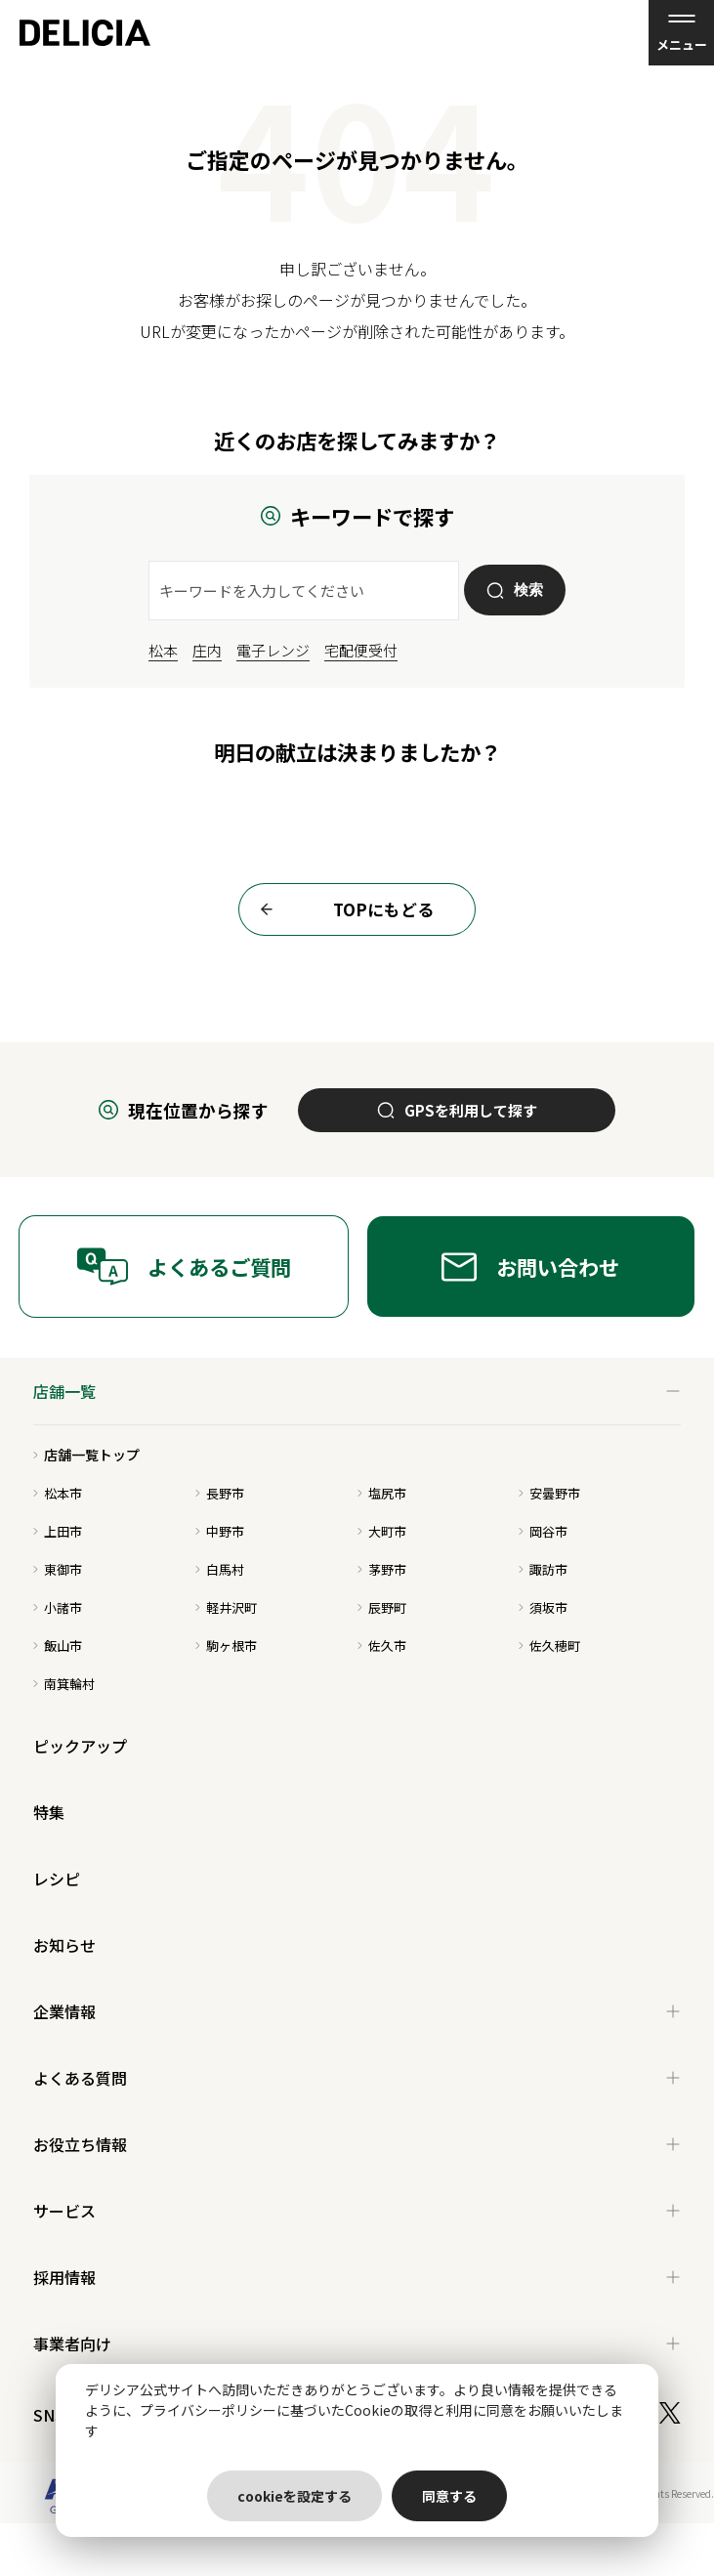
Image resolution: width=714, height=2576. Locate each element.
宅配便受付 (361, 650)
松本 (163, 650)
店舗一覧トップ (86, 1454)
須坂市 (543, 1607)
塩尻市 (381, 1493)
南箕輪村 (64, 1683)
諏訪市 (543, 1569)
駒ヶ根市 (226, 1645)
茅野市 (381, 1569)
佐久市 (381, 1645)
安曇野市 (549, 1493)
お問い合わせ (530, 1266)
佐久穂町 (549, 1645)
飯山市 (57, 1645)
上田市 (57, 1531)
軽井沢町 (226, 1607)
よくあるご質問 (183, 1266)
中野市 (219, 1531)
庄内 (207, 650)
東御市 (57, 1569)
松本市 (57, 1493)
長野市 (219, 1493)
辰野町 (381, 1607)
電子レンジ (273, 650)
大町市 (381, 1531)
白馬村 (219, 1569)
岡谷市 (543, 1531)
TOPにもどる (341, 909)
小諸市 (57, 1607)
